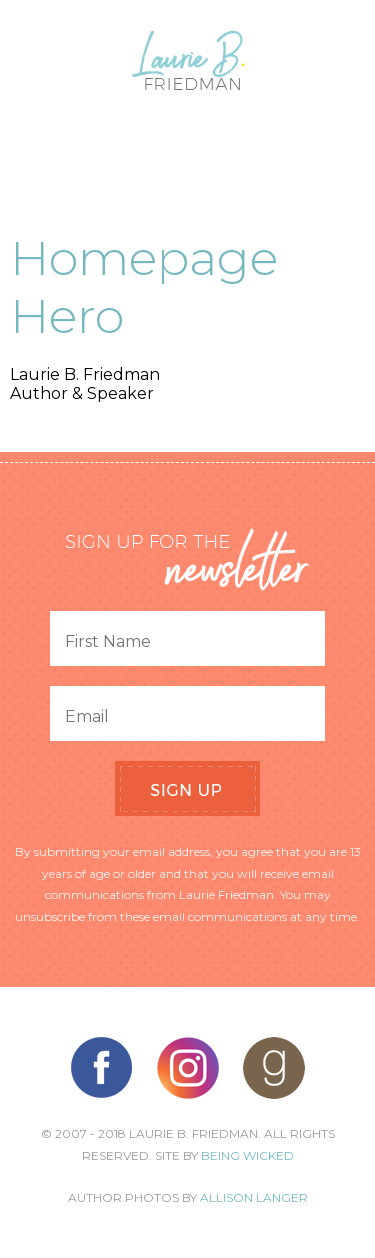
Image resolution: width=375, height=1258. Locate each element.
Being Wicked (247, 1155)
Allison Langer (254, 1197)
